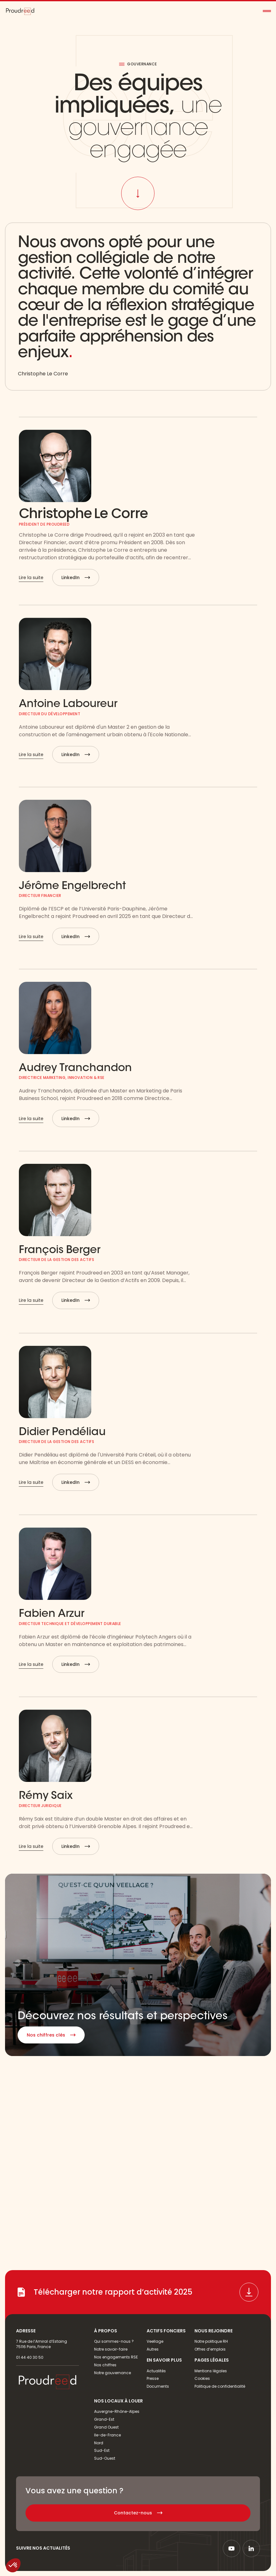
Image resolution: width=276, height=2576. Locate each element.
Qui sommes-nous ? (114, 2341)
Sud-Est (102, 2450)
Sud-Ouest (104, 2458)
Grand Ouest (106, 2427)
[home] (20, 11)
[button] (267, 11)
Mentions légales (210, 2371)
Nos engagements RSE (116, 2357)
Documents (158, 2386)
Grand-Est (104, 2419)
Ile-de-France (107, 2435)
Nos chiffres (105, 2365)
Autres (153, 2349)
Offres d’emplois (210, 2349)
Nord (98, 2443)
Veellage (155, 2341)
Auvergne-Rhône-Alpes (116, 2411)
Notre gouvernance (112, 2372)
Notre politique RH (211, 2341)
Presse (153, 2378)
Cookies (202, 2378)
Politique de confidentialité (219, 2386)
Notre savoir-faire (110, 2349)
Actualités (156, 2371)
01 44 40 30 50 (29, 2357)
